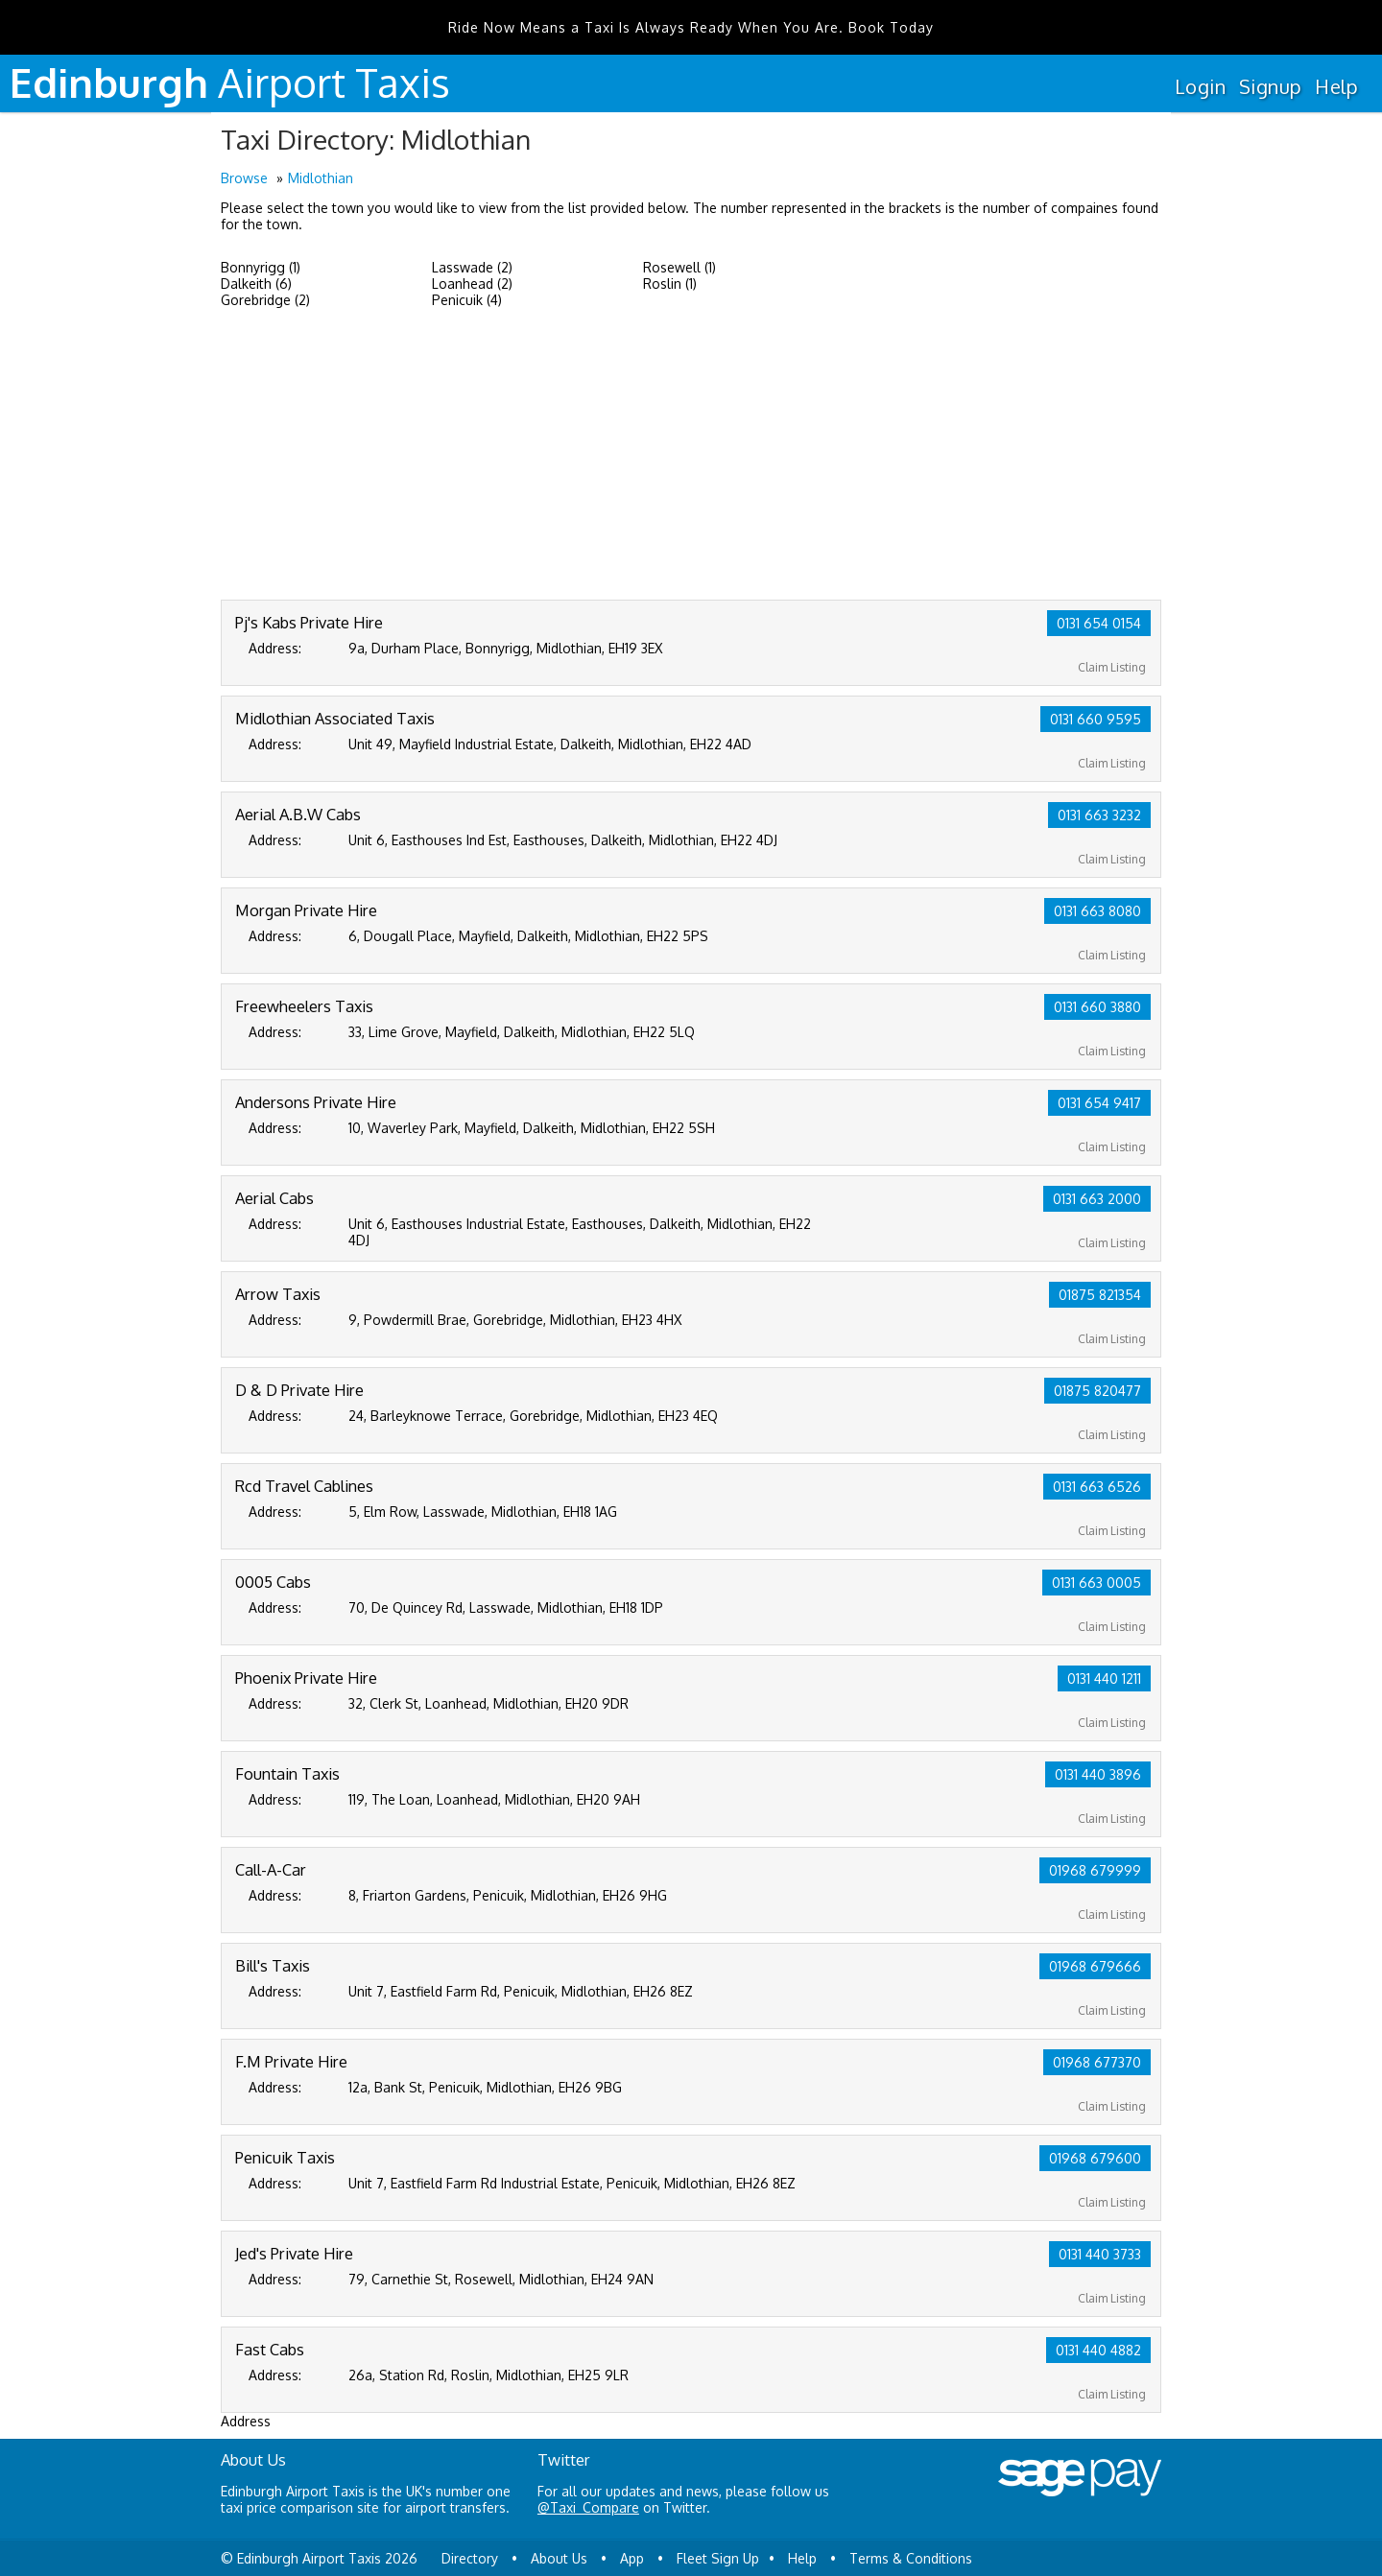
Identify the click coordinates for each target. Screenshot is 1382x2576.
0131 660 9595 (1095, 719)
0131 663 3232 (1099, 815)
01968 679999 (1095, 1870)
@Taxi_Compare (588, 2507)
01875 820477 (1097, 1391)
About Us (559, 2558)
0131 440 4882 (1098, 2350)
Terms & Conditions (910, 2558)
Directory (469, 2558)
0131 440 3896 (1098, 1774)
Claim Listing (1112, 667)
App (632, 2558)
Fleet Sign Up (718, 2558)
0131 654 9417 (1099, 1103)
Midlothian (320, 178)
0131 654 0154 (1099, 623)
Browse (244, 178)
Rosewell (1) (679, 267)
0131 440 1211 (1104, 1678)
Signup (1270, 86)
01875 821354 (1100, 1295)
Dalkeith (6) (256, 283)
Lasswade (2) (472, 267)
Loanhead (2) (472, 283)
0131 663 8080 (1097, 911)
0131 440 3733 (1100, 2254)
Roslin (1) (670, 283)
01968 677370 (1097, 2062)
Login (1200, 86)
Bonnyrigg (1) (260, 267)
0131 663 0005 (1096, 1582)
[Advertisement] (691, 455)
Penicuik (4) (467, 300)
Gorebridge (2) (265, 300)
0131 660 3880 (1097, 1007)
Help (1336, 86)
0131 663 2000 (1097, 1199)
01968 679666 (1095, 1966)
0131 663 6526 (1097, 1486)
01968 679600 (1095, 2158)
